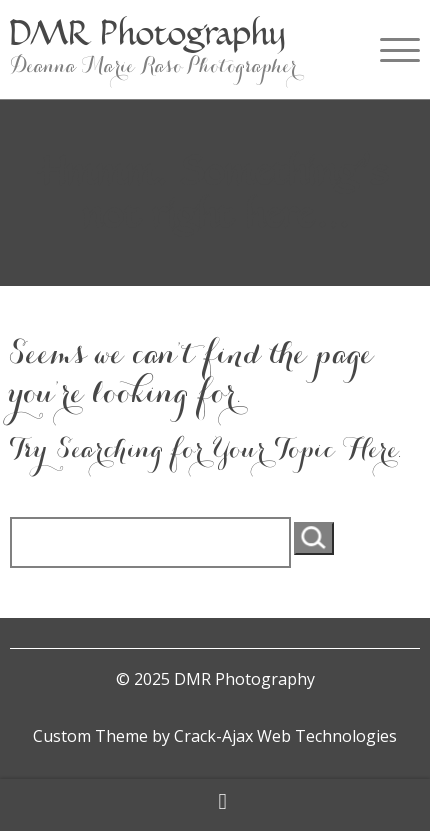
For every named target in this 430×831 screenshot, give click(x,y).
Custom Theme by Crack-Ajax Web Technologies (215, 736)
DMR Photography (148, 32)
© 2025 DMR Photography (215, 679)
